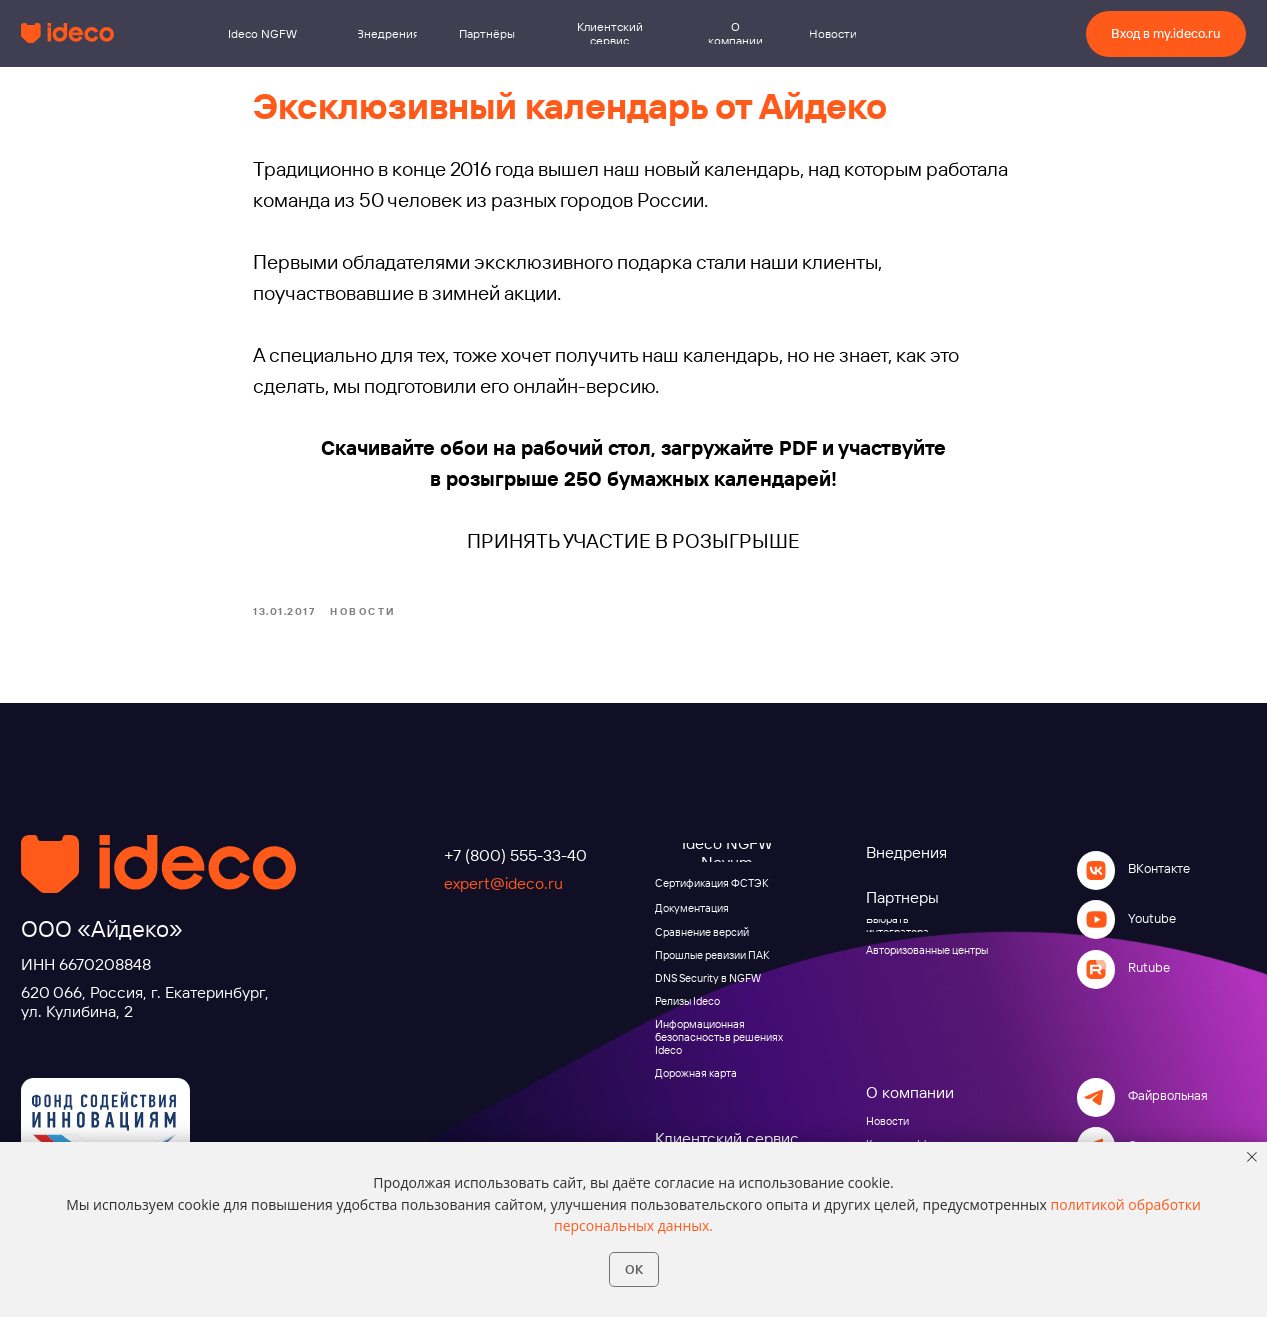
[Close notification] (1252, 1157)
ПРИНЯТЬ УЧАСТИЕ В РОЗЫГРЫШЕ (633, 551)
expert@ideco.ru (503, 905)
